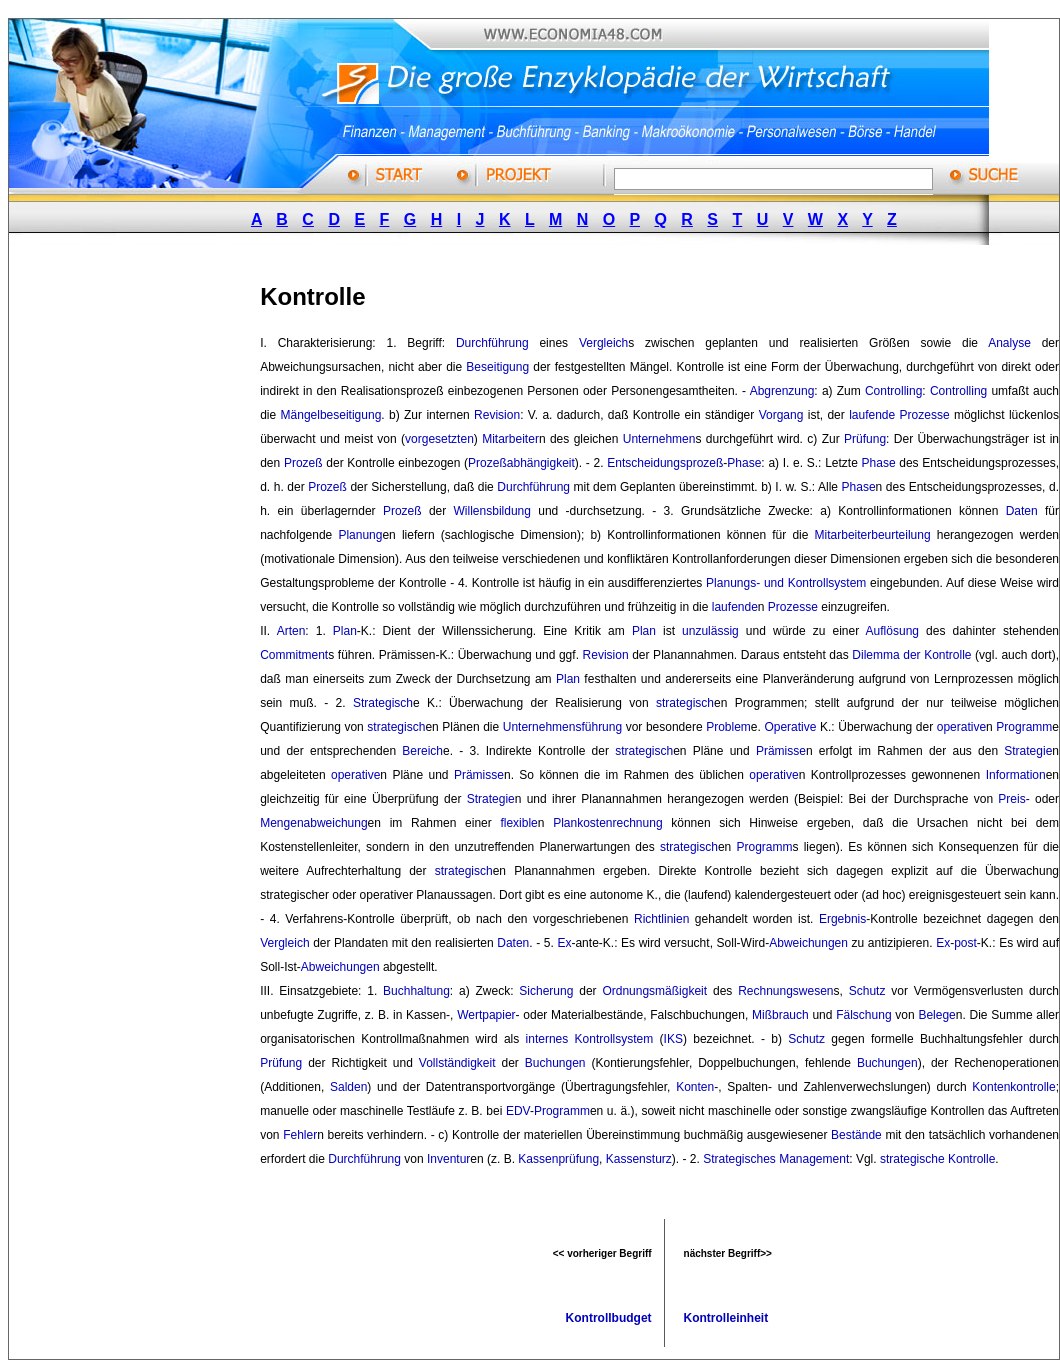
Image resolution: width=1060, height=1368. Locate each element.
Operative (790, 727)
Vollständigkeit (457, 1063)
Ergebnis (842, 919)
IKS (673, 1039)
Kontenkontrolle (1013, 1087)
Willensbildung (492, 511)
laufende (872, 415)
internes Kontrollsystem (590, 1039)
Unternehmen (659, 439)
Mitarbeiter (510, 439)
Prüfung (865, 439)
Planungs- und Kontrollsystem (786, 583)
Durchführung (492, 343)
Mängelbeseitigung (331, 415)
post (965, 943)
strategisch (685, 703)
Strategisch (383, 703)
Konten (695, 1087)
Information (1016, 775)
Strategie (1028, 751)
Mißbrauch (780, 1015)
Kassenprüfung (558, 1159)
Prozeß (303, 463)
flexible (518, 823)
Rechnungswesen (785, 991)
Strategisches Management (776, 1159)
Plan (345, 631)
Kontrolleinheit (726, 1318)
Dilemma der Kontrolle (911, 655)
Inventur (448, 1159)
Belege (936, 1015)
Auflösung (892, 631)
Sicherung (546, 991)
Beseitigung (497, 367)
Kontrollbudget (609, 1318)
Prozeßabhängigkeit (521, 463)
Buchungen (555, 1063)
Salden (348, 1087)
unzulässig (710, 631)
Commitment (294, 655)
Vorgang (781, 415)
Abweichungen (808, 943)
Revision (497, 415)
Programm (1024, 727)
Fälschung (863, 1015)
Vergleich (603, 343)
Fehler (300, 1135)
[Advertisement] (158, 563)
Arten (291, 631)
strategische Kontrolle (937, 1159)
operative (961, 727)
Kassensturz (639, 1159)
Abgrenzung (782, 391)
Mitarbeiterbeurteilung (873, 535)
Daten (1022, 511)
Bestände (856, 1135)
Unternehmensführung (562, 727)
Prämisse (781, 751)
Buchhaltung (416, 991)
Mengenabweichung (313, 823)
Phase (744, 463)
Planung (360, 535)
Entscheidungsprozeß (665, 463)
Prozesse (925, 415)
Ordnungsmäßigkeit (654, 991)
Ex (564, 943)
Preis (1011, 799)
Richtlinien (661, 919)
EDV (518, 1111)
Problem (728, 727)
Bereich (422, 751)
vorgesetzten (439, 439)
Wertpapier (486, 1015)
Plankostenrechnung (607, 823)
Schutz (867, 991)
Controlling (893, 391)
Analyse (1009, 343)
